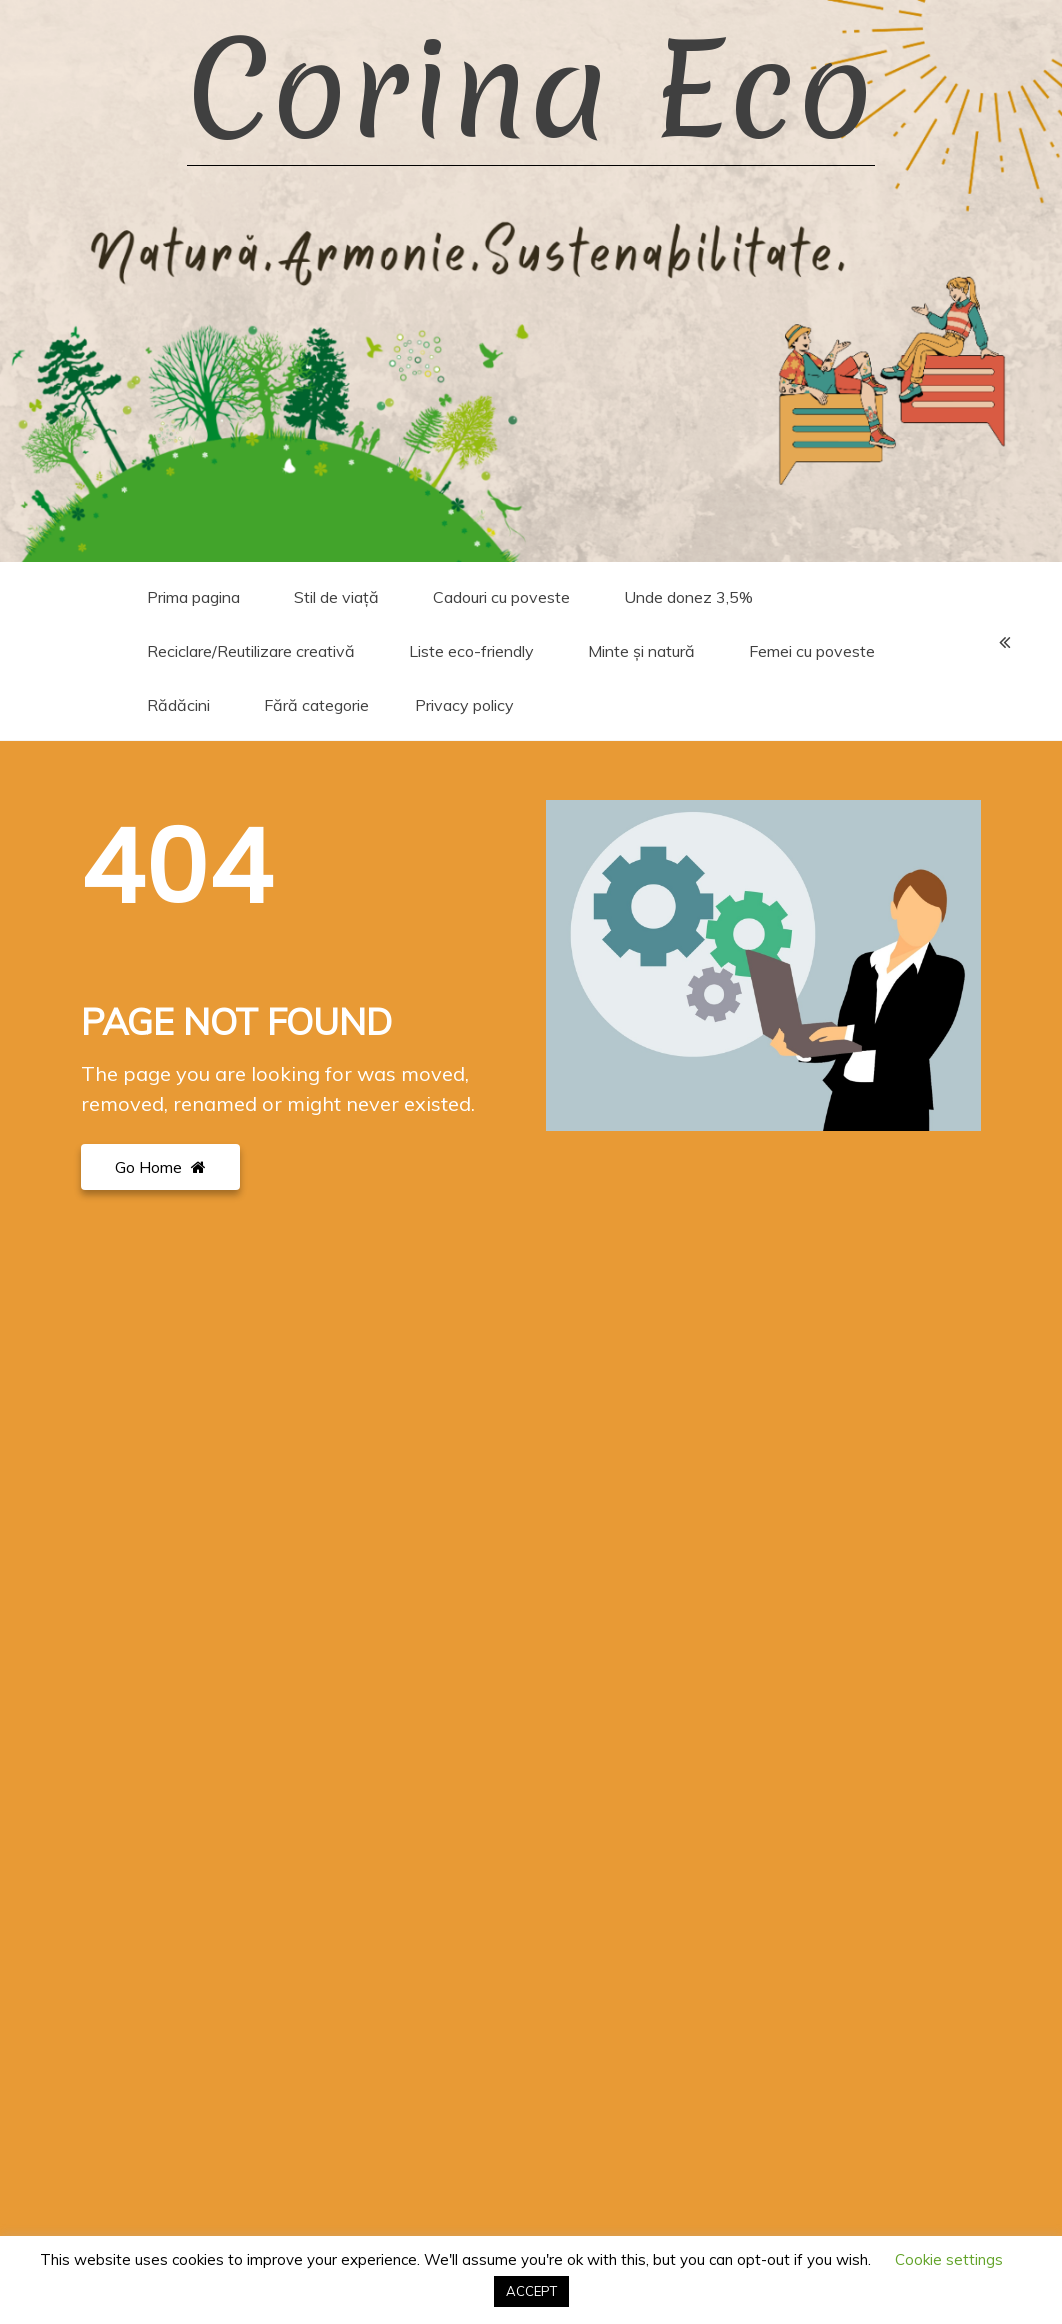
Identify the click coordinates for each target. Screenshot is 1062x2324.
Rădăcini (178, 705)
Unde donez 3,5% (688, 597)
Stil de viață (336, 597)
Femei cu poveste (812, 651)
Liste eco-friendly (471, 651)
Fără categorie (316, 705)
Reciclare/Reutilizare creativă (251, 651)
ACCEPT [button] (531, 2291)
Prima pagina (193, 597)
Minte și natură (641, 651)
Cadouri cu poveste (501, 597)
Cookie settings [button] (949, 2259)
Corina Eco (531, 90)
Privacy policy (464, 705)
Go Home (160, 1167)
